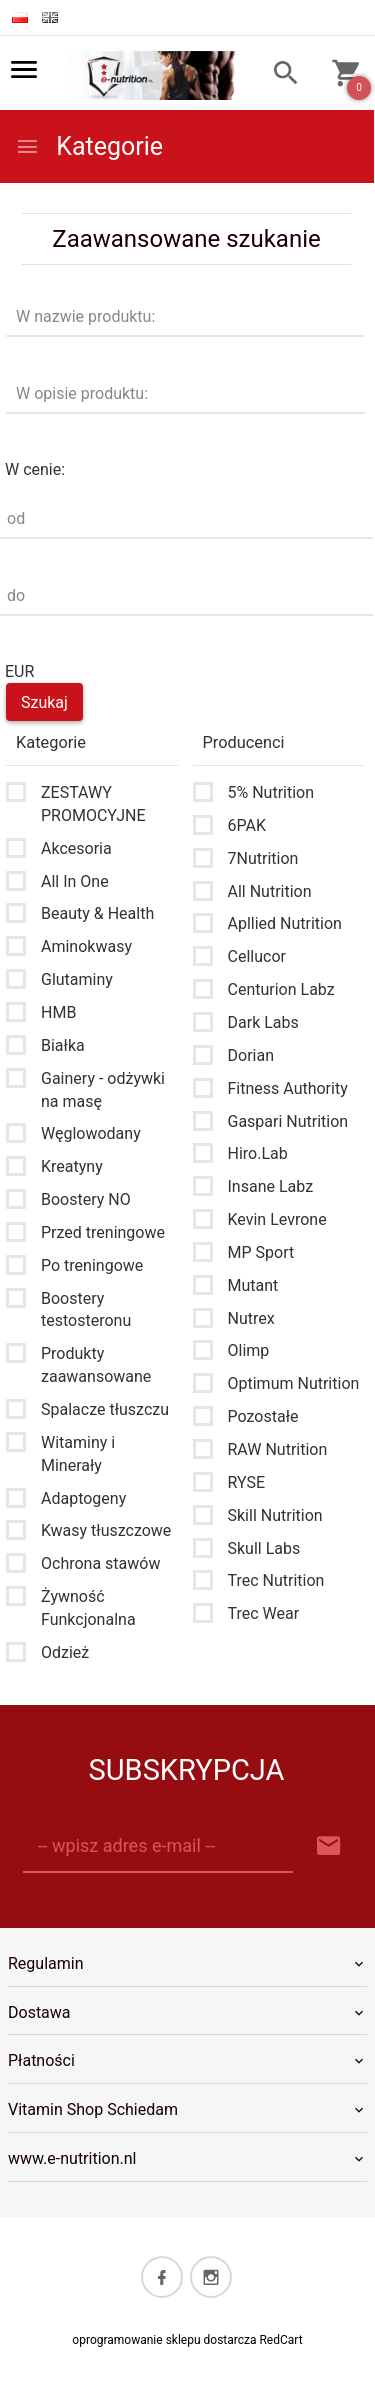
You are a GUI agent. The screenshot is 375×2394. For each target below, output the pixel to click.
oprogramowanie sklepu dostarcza (164, 2340)
